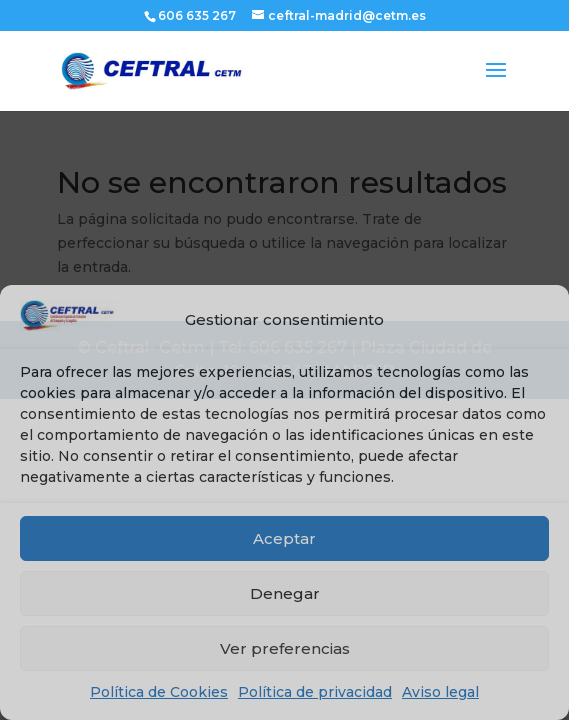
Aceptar (284, 538)
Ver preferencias (285, 648)
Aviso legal (440, 692)
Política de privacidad (315, 692)
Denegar (285, 593)
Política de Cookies (159, 692)
